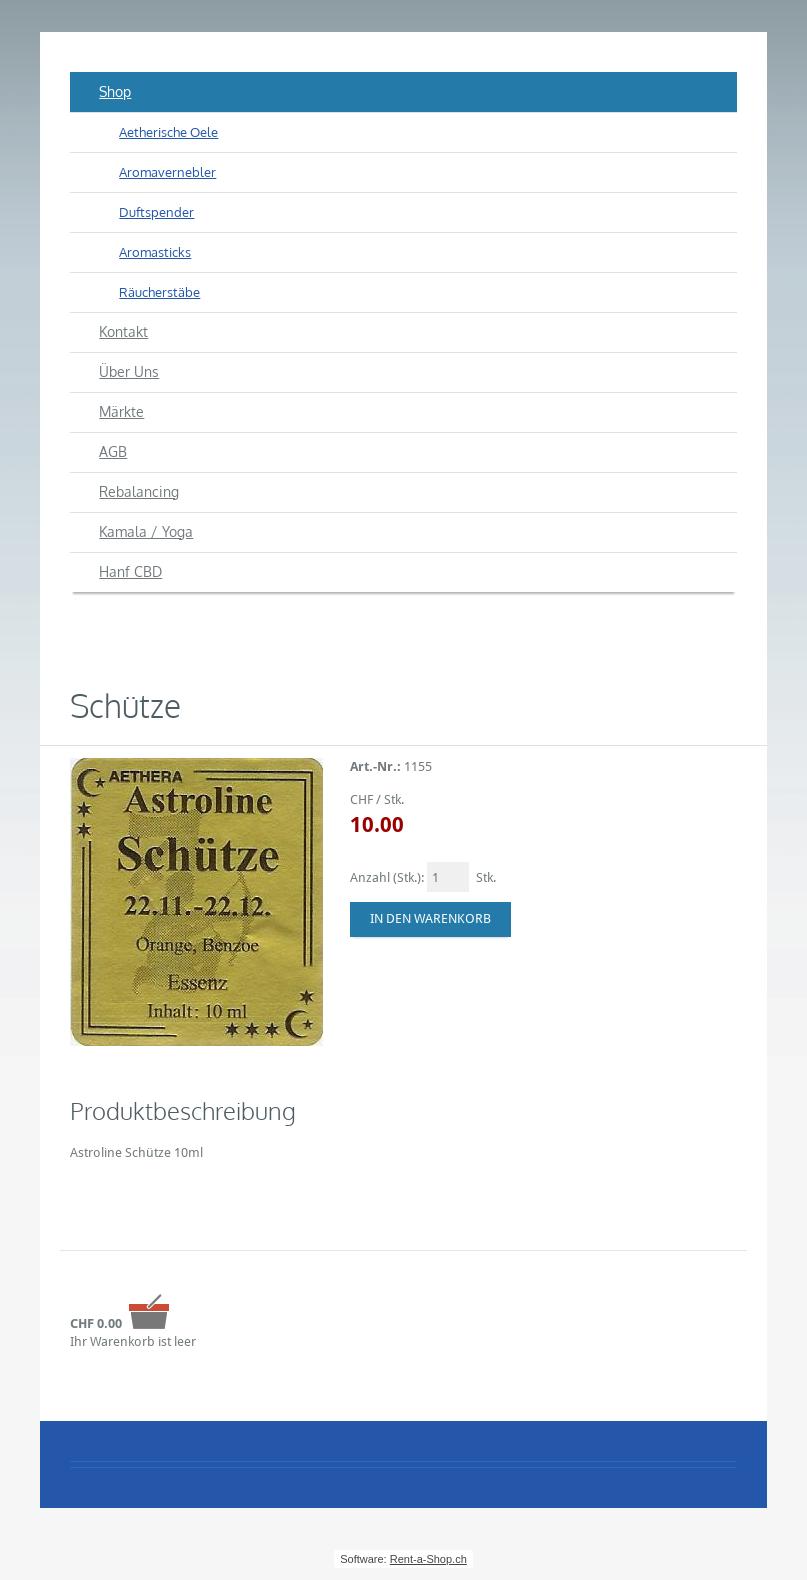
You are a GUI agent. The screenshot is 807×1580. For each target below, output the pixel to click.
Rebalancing (139, 491)
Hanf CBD (130, 571)
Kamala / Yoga (146, 531)
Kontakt (123, 331)
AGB (113, 451)
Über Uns (129, 371)
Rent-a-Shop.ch (428, 1559)
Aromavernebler (167, 172)
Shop (115, 91)
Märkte (121, 411)
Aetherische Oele (168, 132)
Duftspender (156, 212)
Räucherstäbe (159, 292)
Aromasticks (155, 252)
